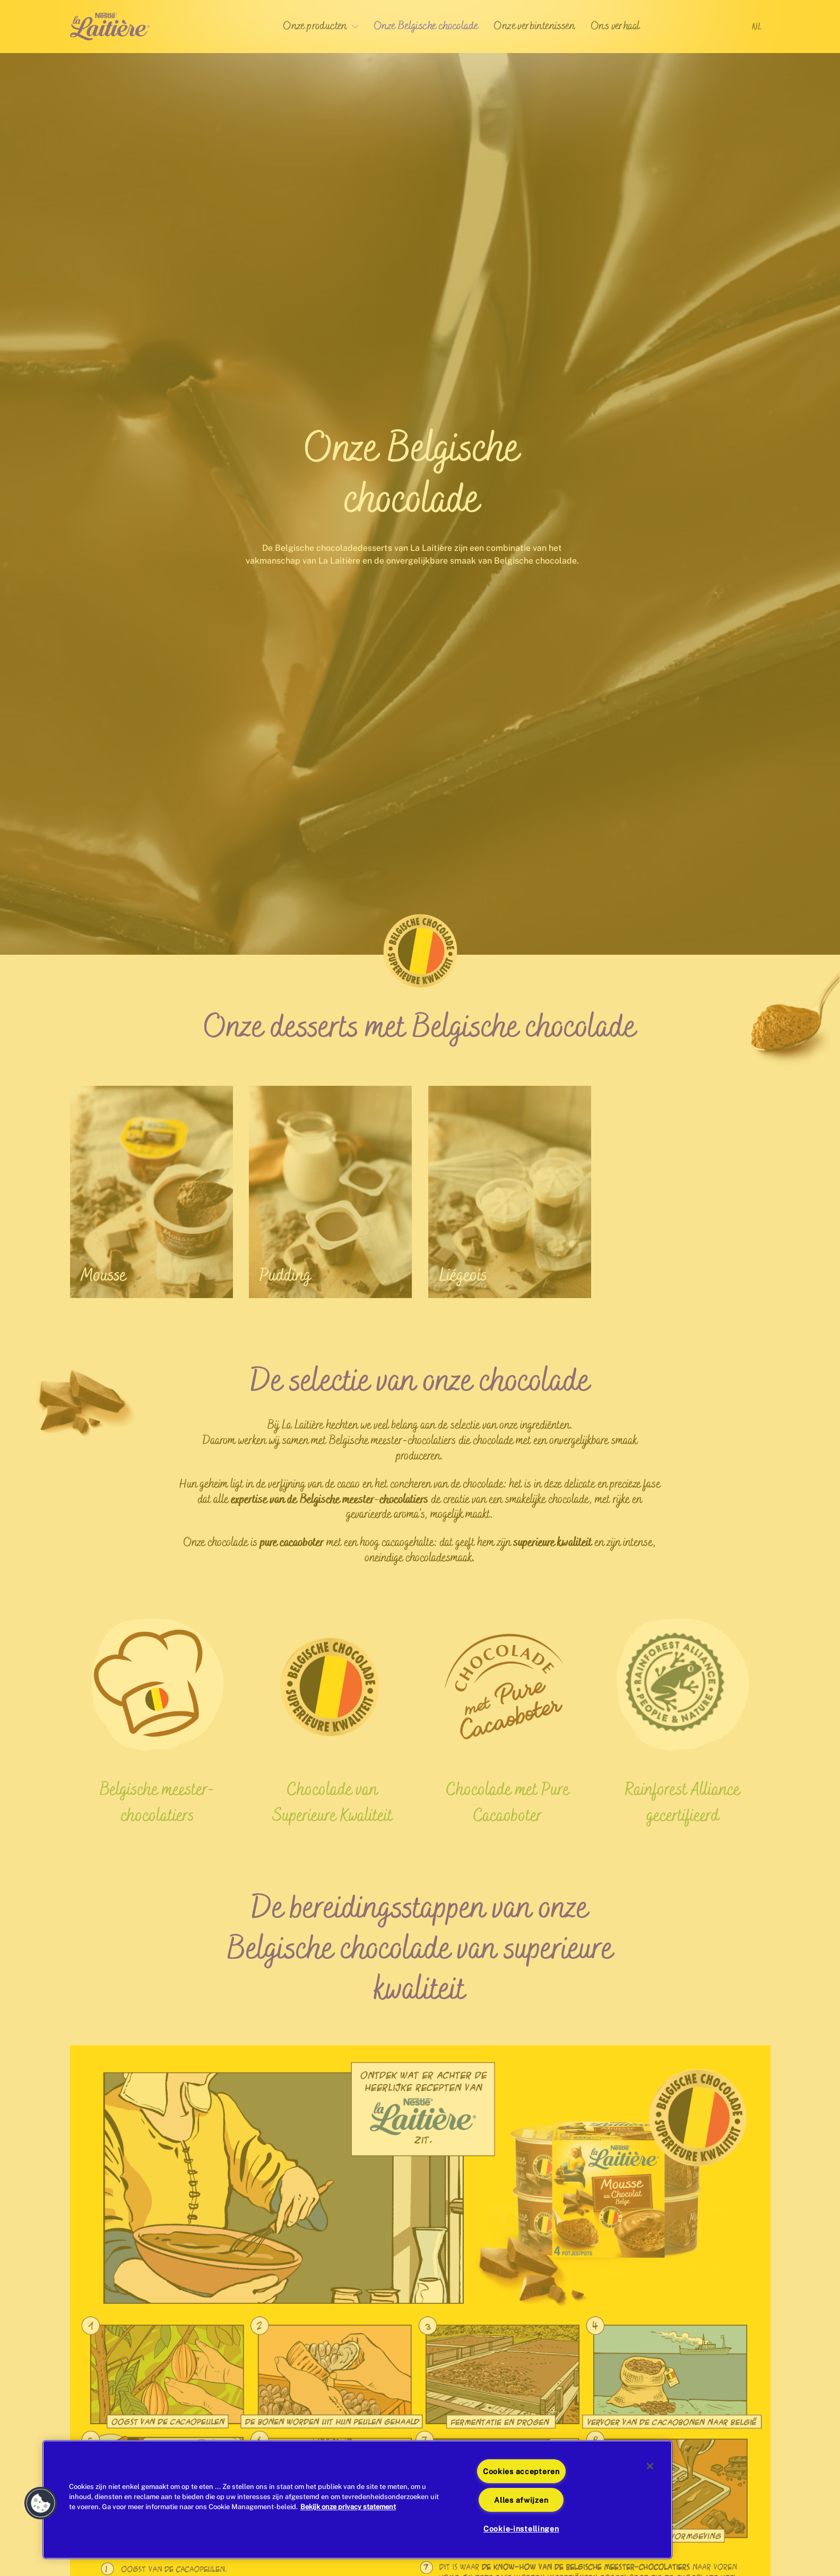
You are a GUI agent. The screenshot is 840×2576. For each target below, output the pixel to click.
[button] (41, 2503)
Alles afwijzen (521, 2499)
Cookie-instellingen (521, 2528)
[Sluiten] (650, 2466)
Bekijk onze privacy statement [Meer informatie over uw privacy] (348, 2507)
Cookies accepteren (521, 2471)
